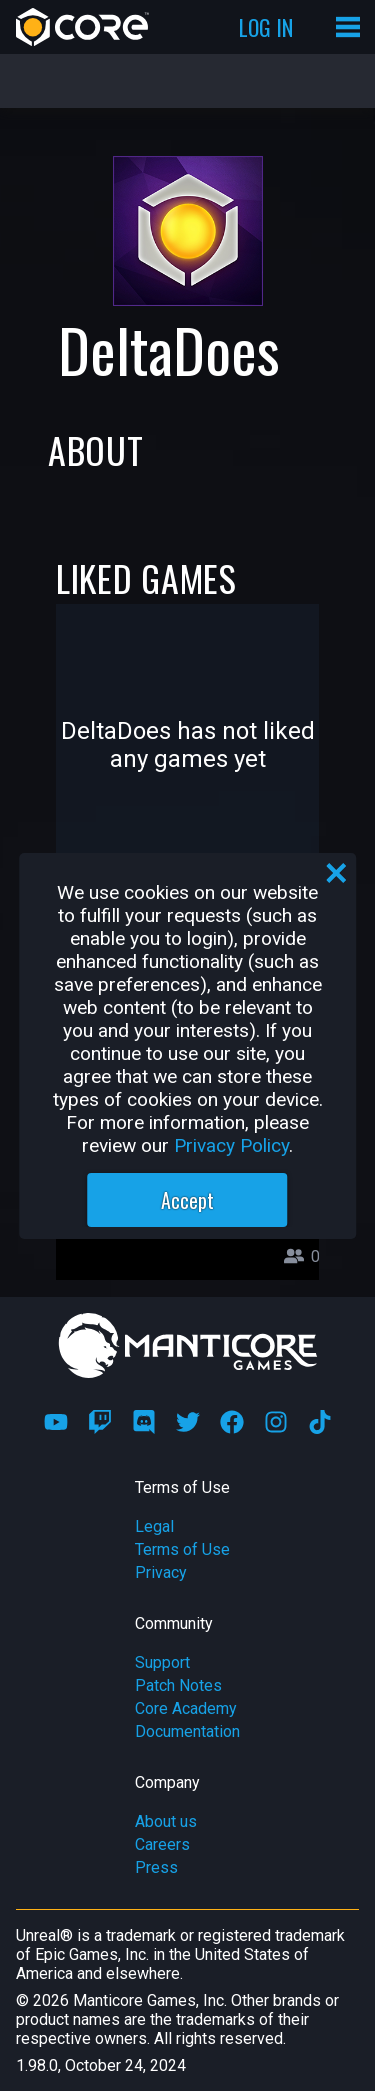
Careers (162, 1844)
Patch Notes (178, 1685)
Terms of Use (182, 1549)
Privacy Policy (231, 1145)
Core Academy (186, 1708)
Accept (187, 1200)
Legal (154, 1526)
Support (162, 1662)
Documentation (187, 1731)
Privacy (161, 1572)
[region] (188, 1046)
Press (156, 1867)
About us (166, 1821)
